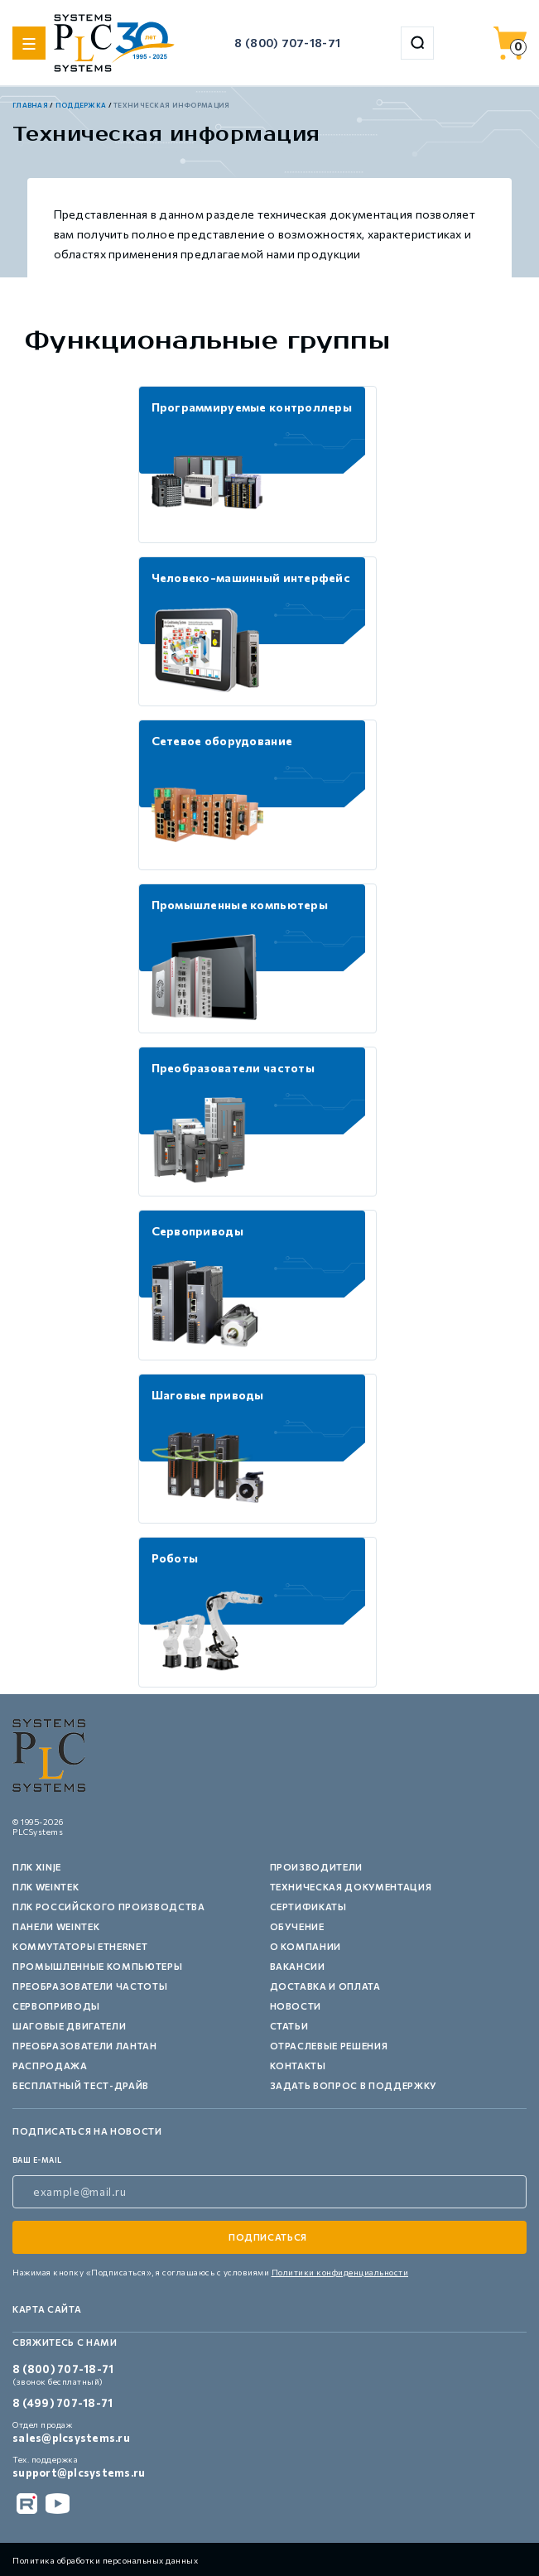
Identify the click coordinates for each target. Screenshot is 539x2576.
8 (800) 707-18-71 (287, 43)
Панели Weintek (55, 1926)
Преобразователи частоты (89, 1986)
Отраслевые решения (329, 2045)
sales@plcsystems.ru (71, 2437)
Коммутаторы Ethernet (79, 1946)
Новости (296, 2006)
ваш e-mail (37, 2159)
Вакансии (297, 1966)
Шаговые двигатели (69, 2025)
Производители (316, 1866)
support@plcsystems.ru (78, 2472)
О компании (306, 1946)
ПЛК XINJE (36, 1866)
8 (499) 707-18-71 (62, 2403)
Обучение (297, 1926)
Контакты (298, 2065)
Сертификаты (308, 1906)
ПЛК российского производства (108, 1906)
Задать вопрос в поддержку (354, 2085)
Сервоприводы (56, 2006)
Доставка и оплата (325, 1986)
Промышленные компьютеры (97, 1966)
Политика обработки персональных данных (105, 2560)
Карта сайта (46, 2309)
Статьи (289, 2025)
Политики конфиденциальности (340, 2272)
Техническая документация (351, 1886)
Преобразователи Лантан (84, 2045)
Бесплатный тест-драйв (80, 2085)
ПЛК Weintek (45, 1886)
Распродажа (50, 2065)
